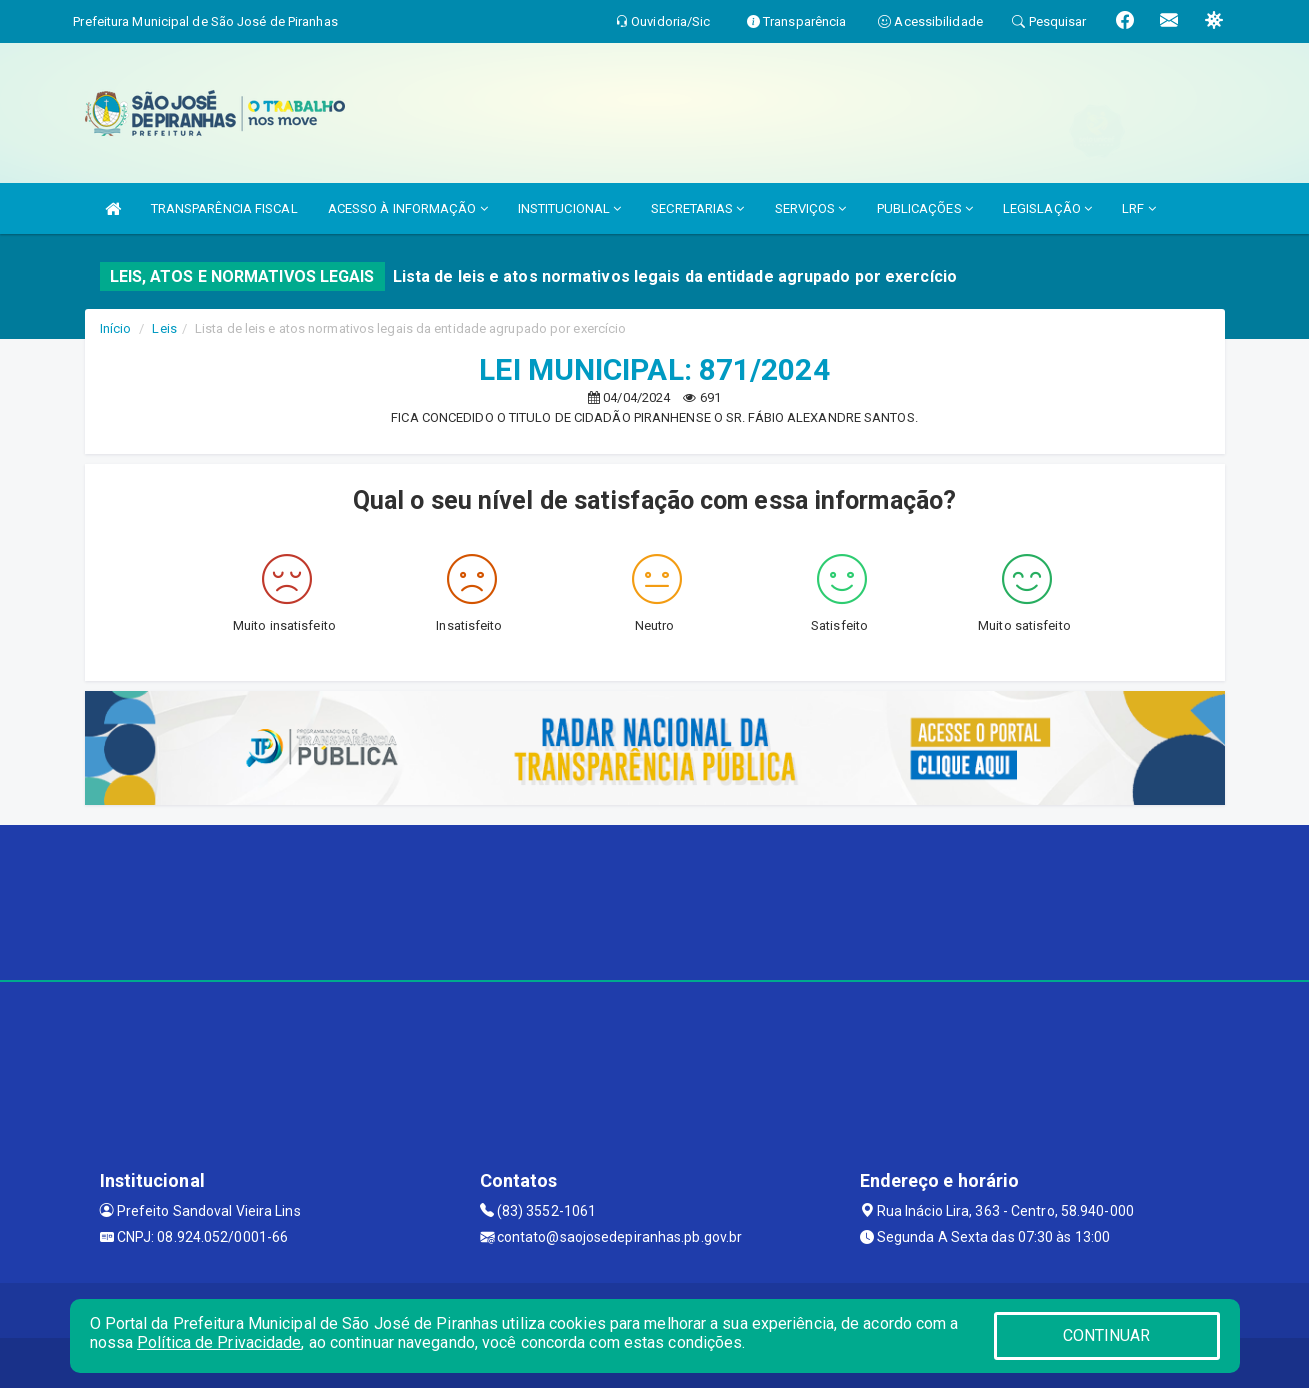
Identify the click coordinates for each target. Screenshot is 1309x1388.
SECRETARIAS (697, 208)
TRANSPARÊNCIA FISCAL (224, 208)
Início (116, 328)
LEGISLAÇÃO (1047, 208)
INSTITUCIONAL (570, 208)
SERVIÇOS (811, 208)
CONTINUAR (1107, 1335)
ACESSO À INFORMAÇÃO (408, 208)
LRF (1139, 208)
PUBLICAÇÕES (925, 208)
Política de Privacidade (219, 1342)
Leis (164, 328)
